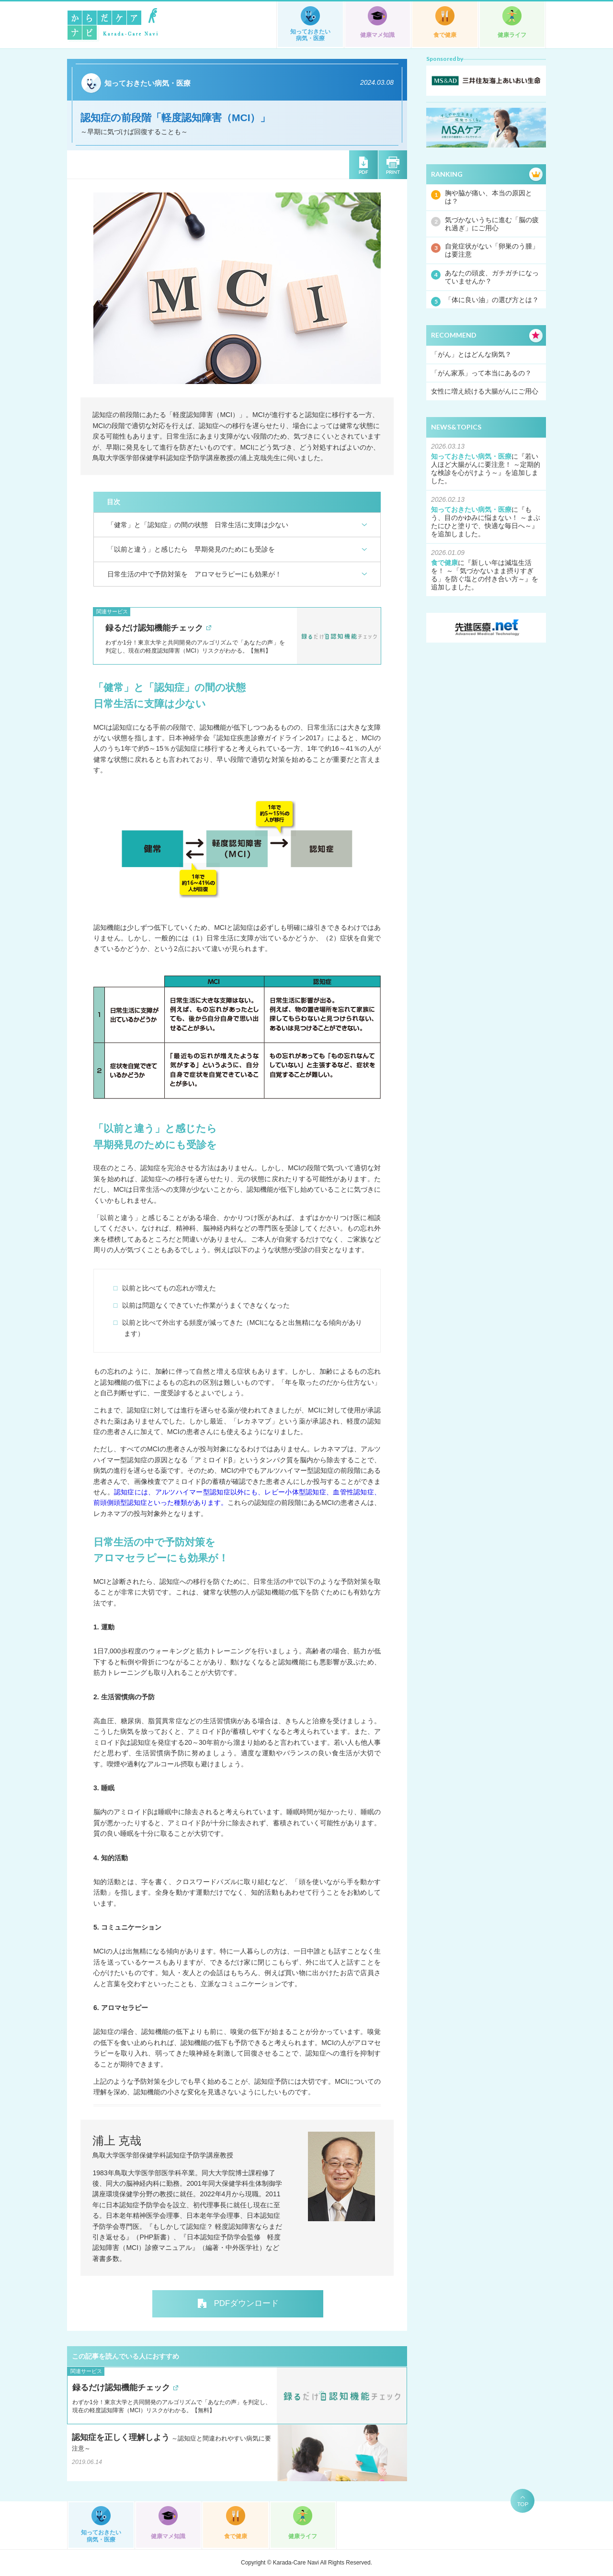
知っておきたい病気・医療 (310, 35)
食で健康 (444, 35)
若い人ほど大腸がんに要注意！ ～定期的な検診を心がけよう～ (485, 464)
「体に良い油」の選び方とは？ (492, 300)
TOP (522, 2504)
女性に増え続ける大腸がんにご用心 (484, 391)
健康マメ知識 (377, 35)
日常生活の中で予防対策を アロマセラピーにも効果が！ (194, 574)
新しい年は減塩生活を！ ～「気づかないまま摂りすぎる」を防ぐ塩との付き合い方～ (482, 571)
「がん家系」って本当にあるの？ (481, 373)
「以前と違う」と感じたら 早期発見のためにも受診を (191, 549)
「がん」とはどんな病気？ (471, 354)
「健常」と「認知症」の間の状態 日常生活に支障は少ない (197, 525)
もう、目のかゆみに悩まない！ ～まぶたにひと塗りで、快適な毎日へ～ (485, 518)
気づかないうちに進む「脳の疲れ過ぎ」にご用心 (492, 224)
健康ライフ (512, 35)
